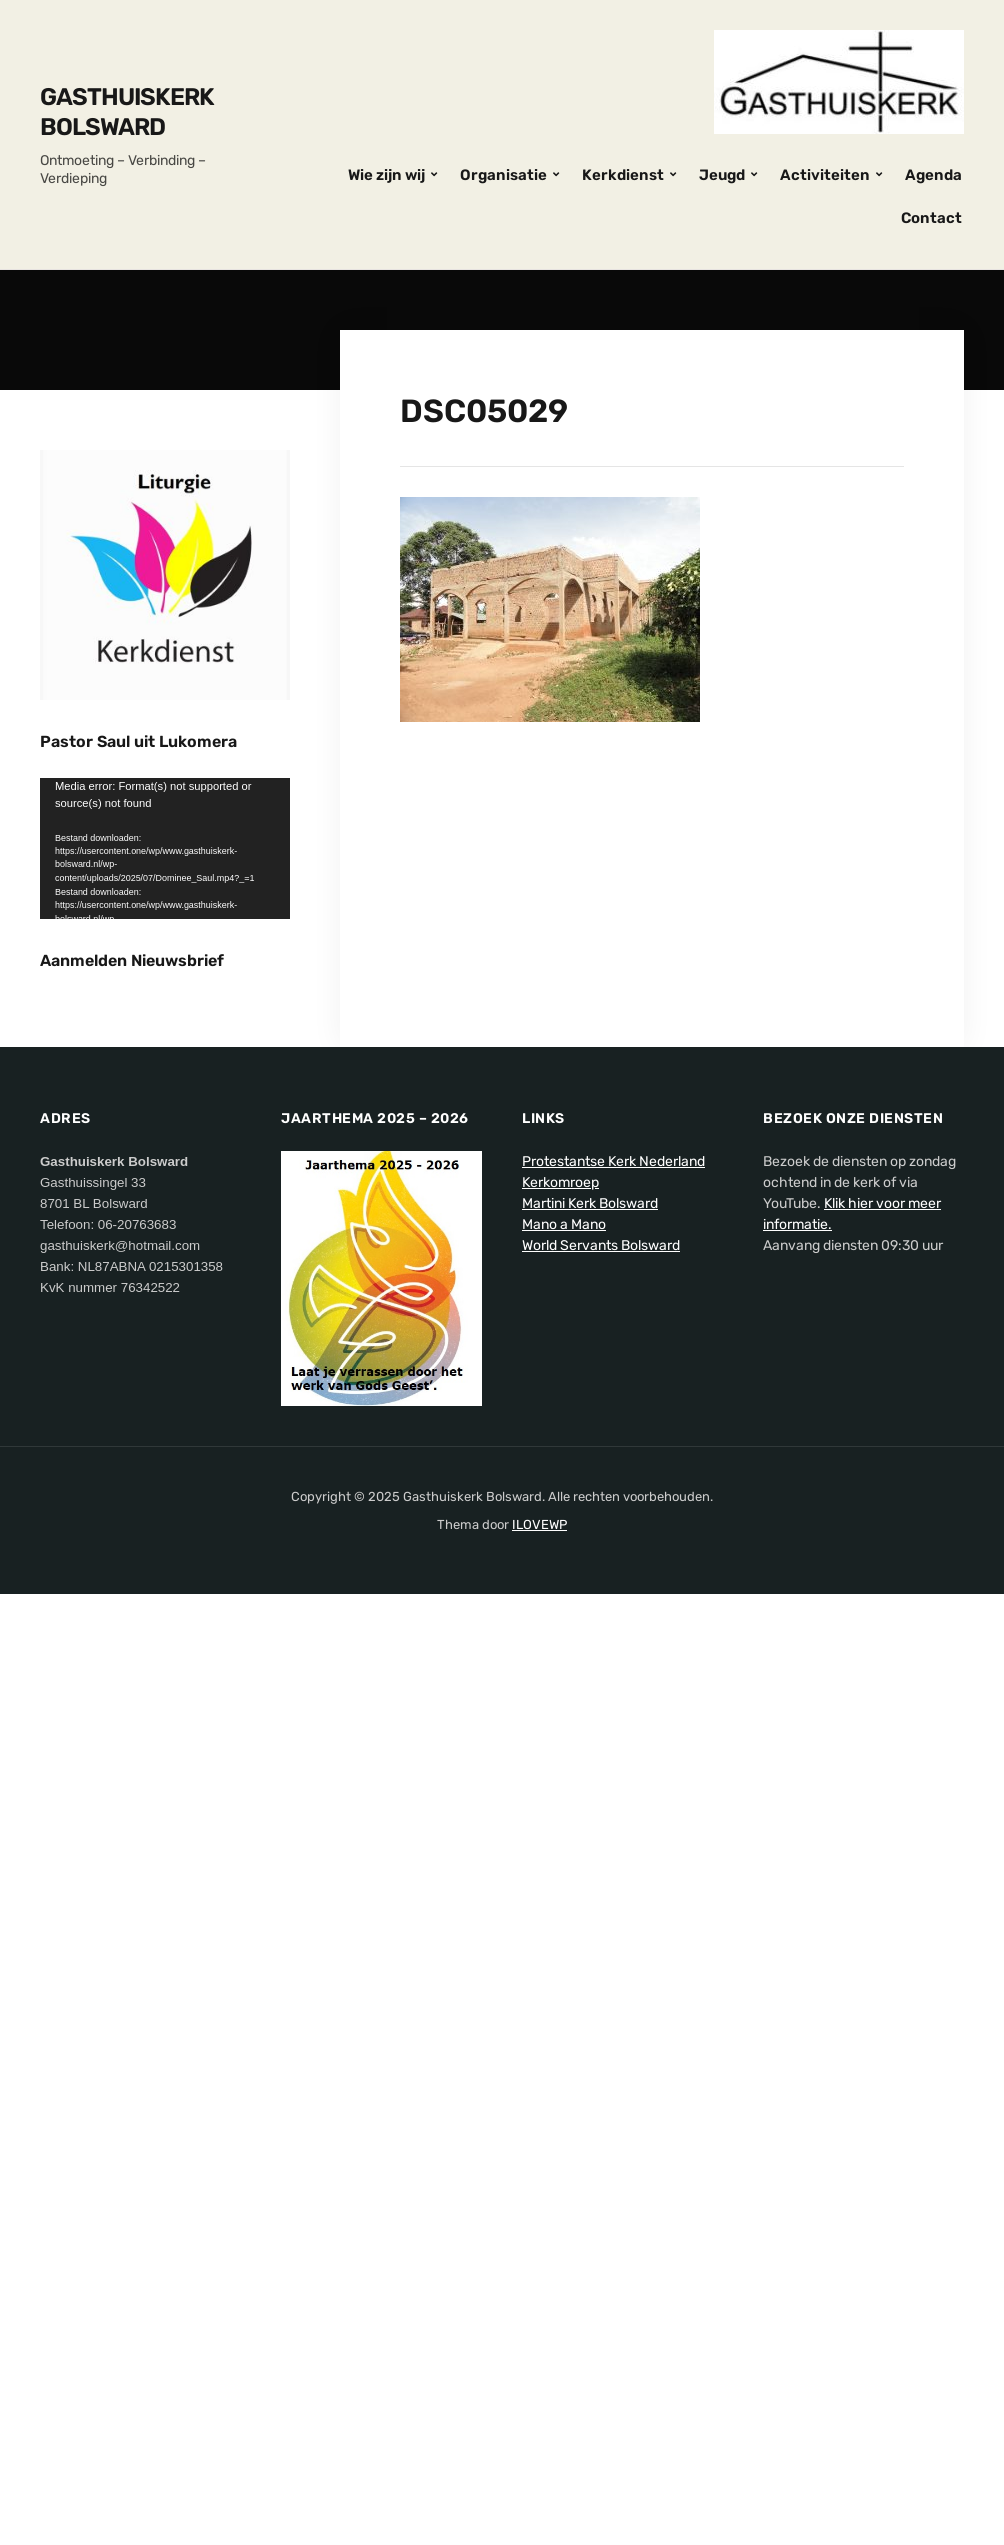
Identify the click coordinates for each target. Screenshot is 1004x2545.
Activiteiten (825, 175)
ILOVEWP (539, 1869)
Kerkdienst (623, 175)
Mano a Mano (564, 1569)
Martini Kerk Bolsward (590, 1548)
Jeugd (722, 175)
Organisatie (503, 175)
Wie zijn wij (386, 175)
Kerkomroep (560, 1527)
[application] (165, 848)
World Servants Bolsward (601, 1590)
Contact (931, 218)
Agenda (933, 175)
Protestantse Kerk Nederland (613, 1506)
